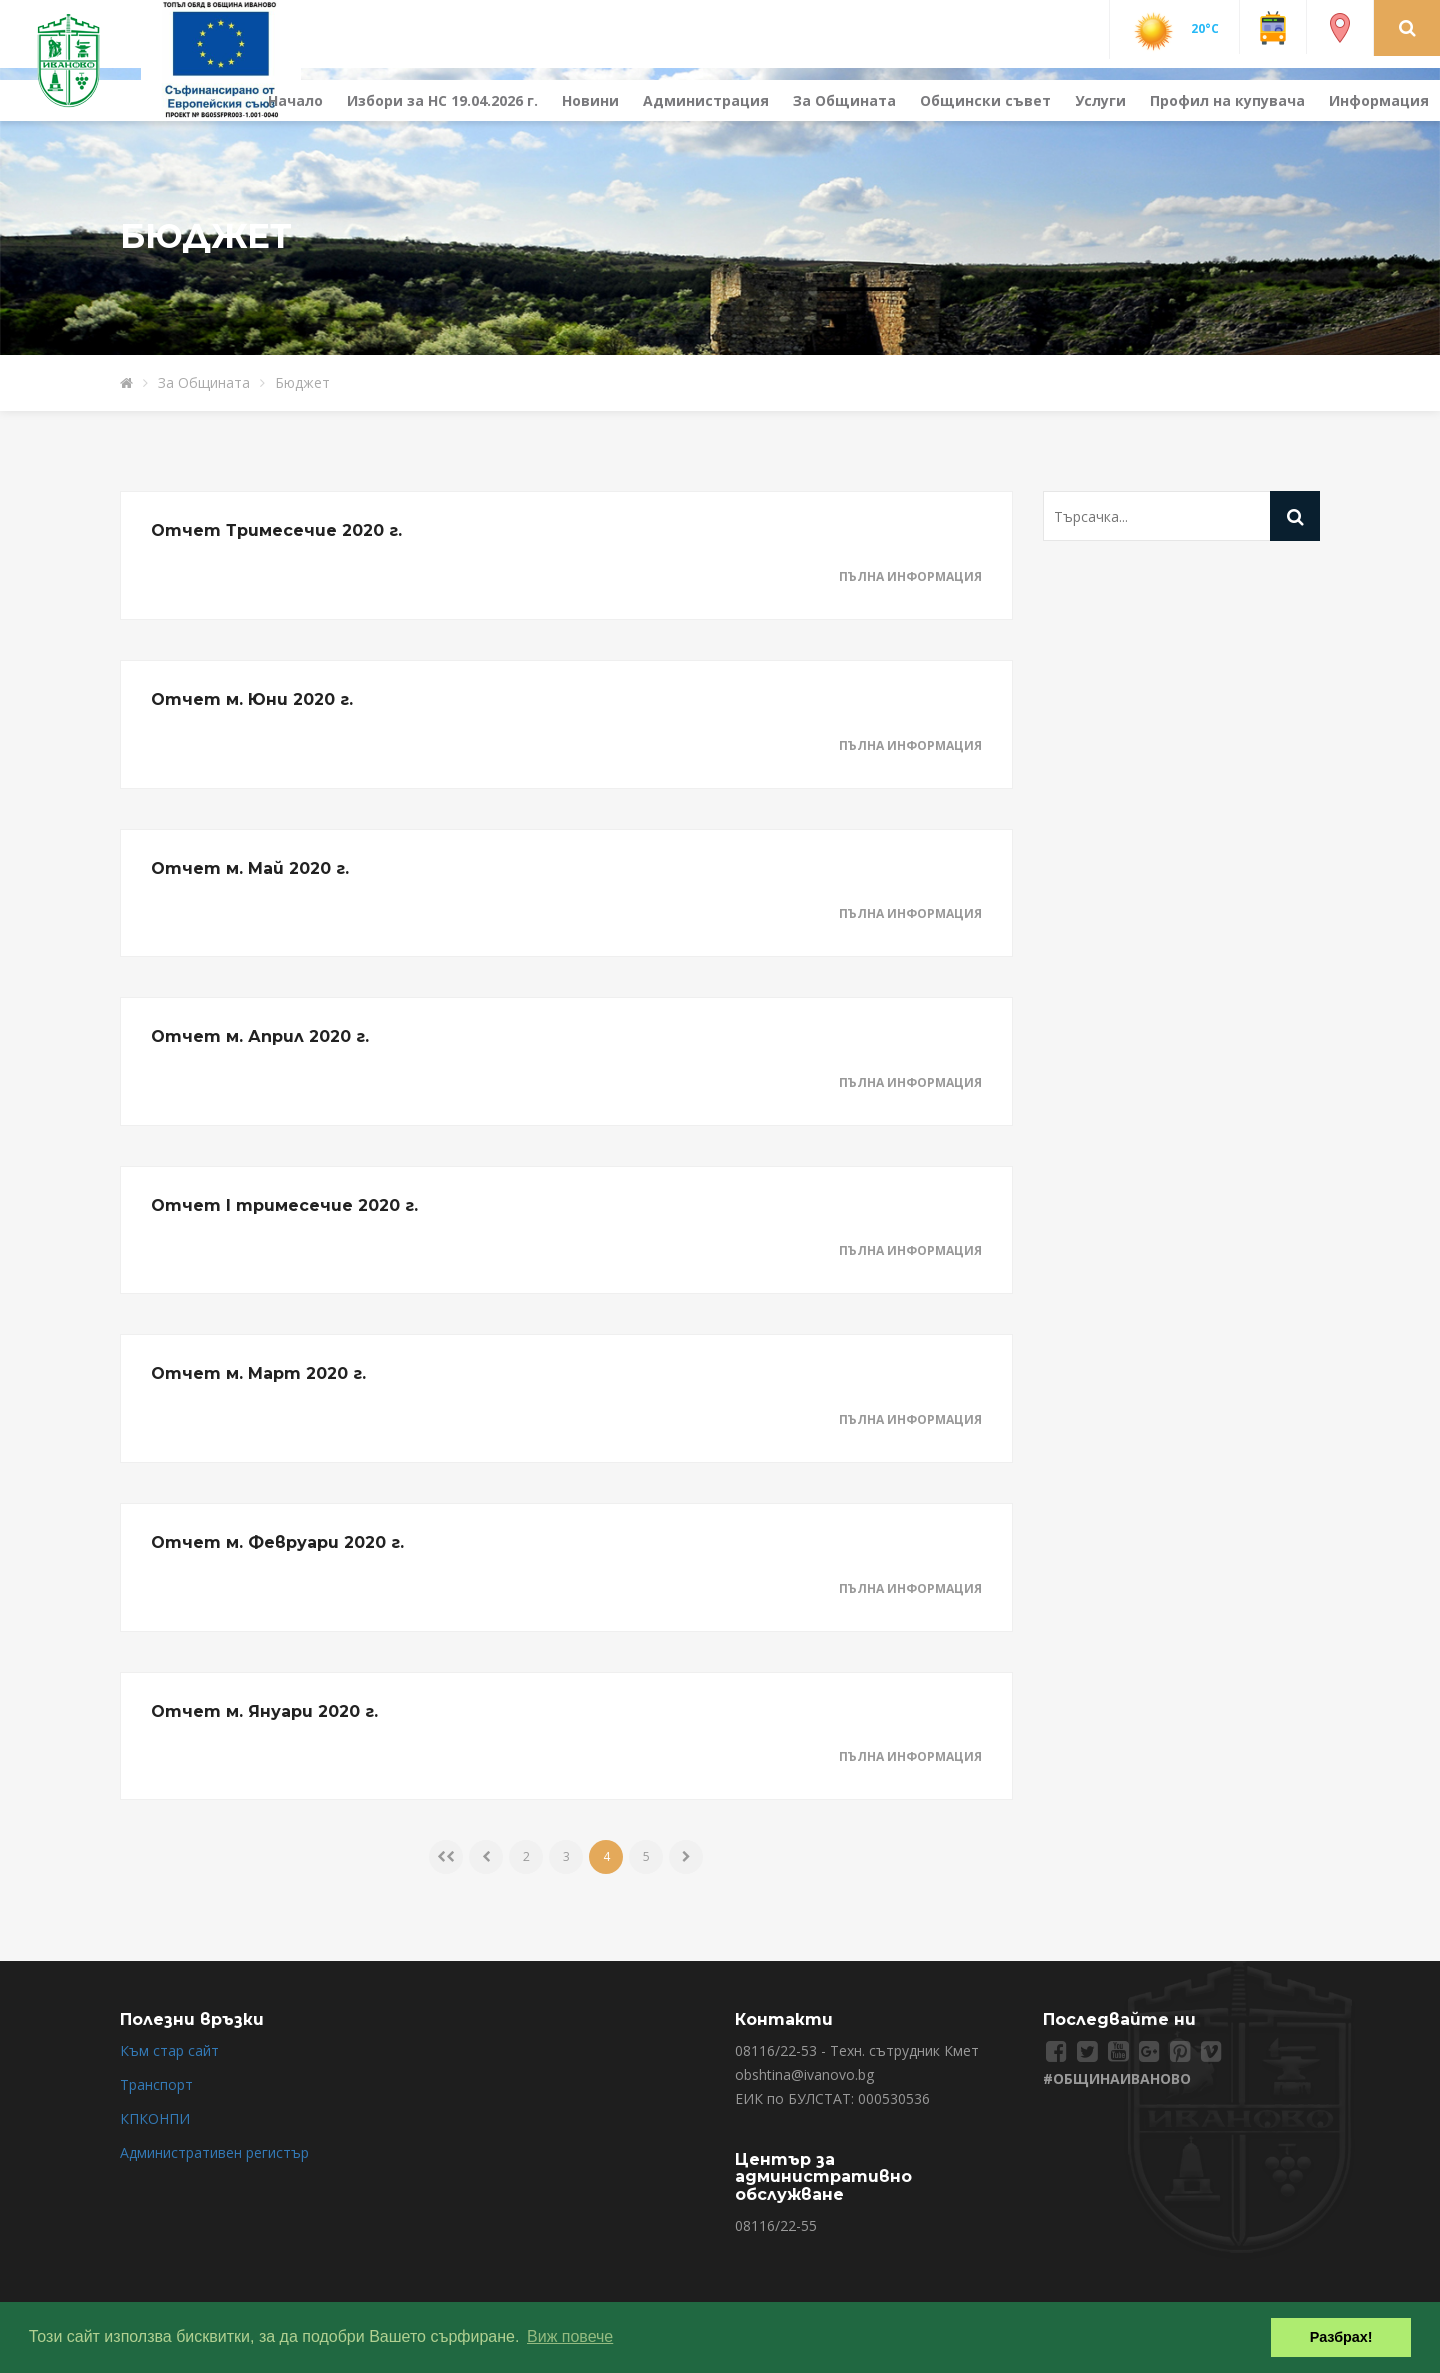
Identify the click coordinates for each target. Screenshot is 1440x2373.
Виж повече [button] (570, 2336)
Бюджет (302, 382)
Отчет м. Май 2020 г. (250, 868)
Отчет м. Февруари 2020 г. (277, 1542)
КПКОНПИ (155, 2118)
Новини (590, 100)
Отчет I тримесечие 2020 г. (284, 1205)
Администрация (706, 100)
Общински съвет (985, 100)
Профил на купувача (1227, 100)
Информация (1379, 100)
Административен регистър (214, 2152)
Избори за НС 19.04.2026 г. (442, 100)
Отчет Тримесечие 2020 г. (276, 530)
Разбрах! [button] (1341, 2337)
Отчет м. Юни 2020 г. (252, 699)
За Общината (844, 100)
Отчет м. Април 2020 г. (260, 1036)
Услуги (1100, 100)
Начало (295, 100)
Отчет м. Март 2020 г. (258, 1373)
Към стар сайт (169, 2050)
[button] (1407, 27)
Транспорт (156, 2084)
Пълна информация (910, 576)
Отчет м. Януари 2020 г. (264, 1711)
